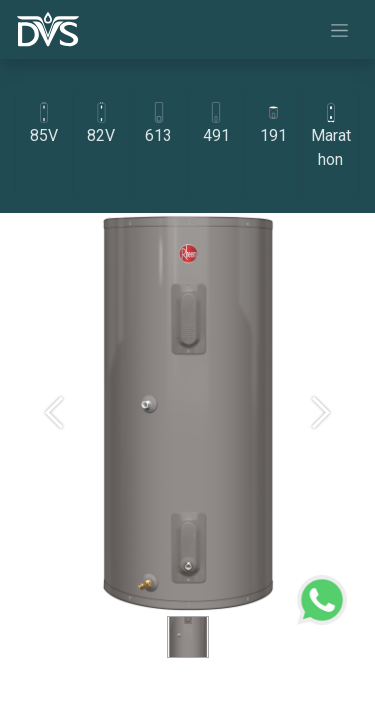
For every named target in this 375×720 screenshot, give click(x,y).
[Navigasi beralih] (339, 29)
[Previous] (54, 445)
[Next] (320, 445)
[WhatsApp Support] (322, 597)
